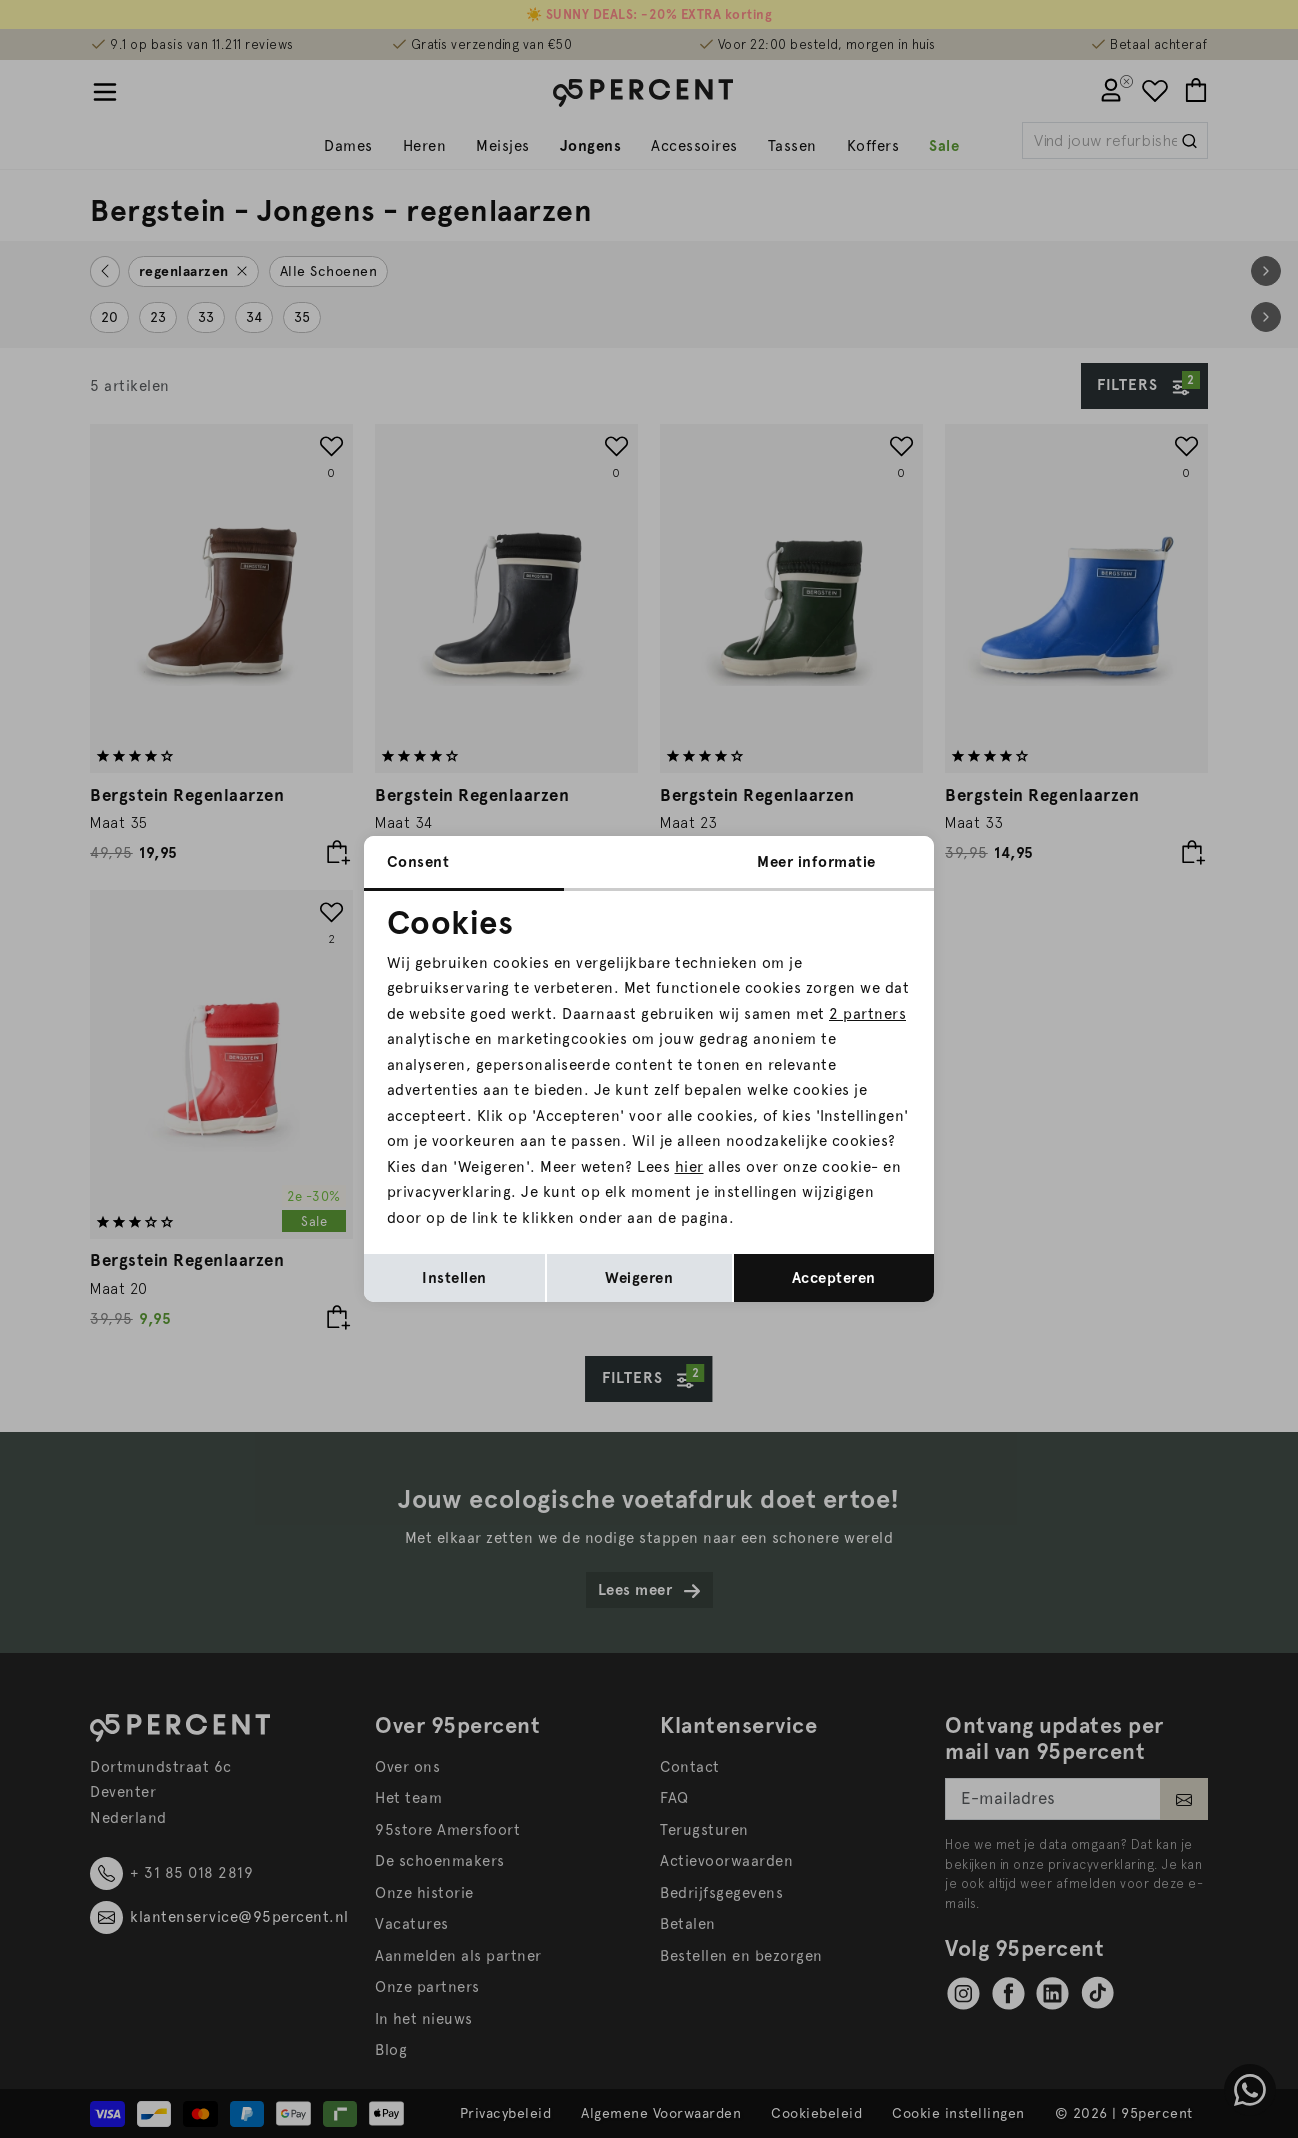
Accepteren (834, 1278)
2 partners (867, 1014)
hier (689, 1167)
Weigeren (639, 1278)
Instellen (454, 1278)
